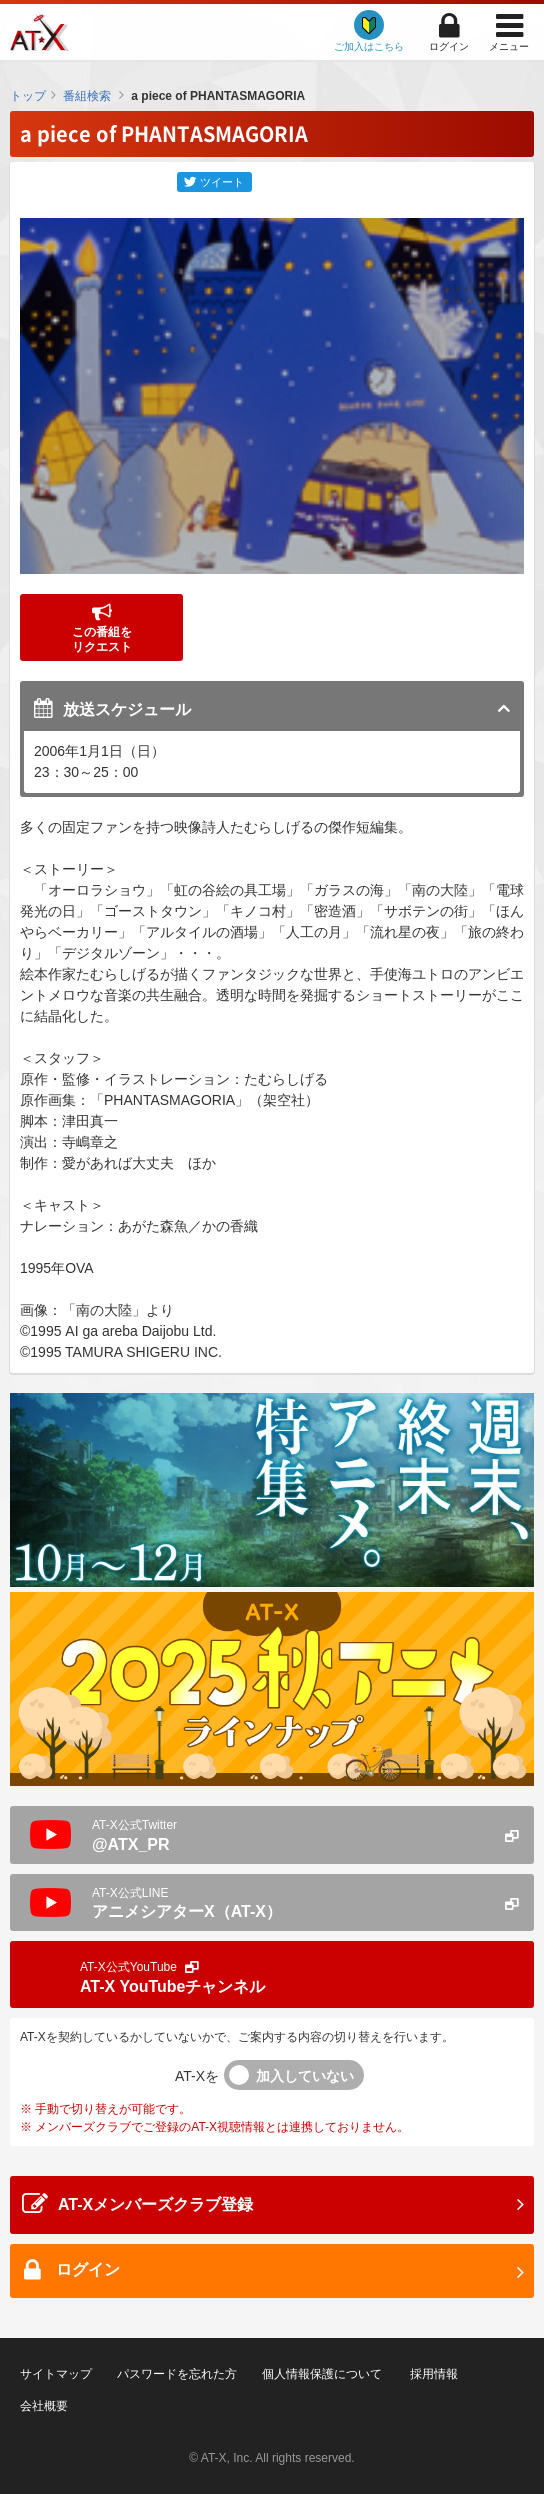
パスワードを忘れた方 (177, 2374)
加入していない (305, 2076)
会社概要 (44, 2406)
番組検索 (87, 96)
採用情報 (434, 2374)
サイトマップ (56, 2374)
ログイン (449, 46)
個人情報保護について (322, 2374)
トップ (28, 96)
